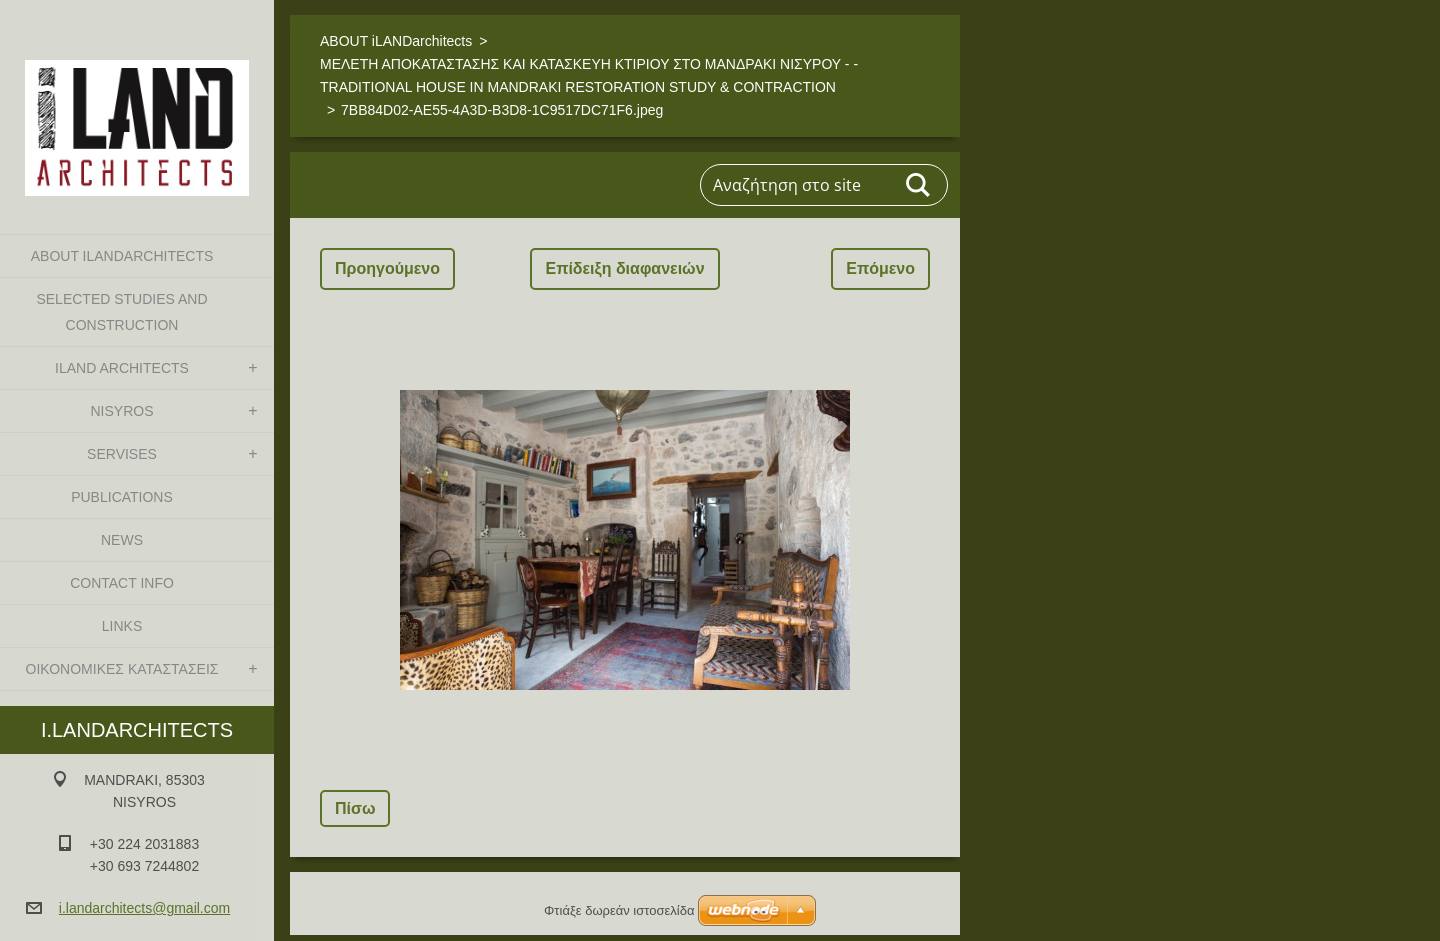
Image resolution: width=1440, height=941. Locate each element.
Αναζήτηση (919, 185)
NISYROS (121, 411)
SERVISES (122, 454)
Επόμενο (880, 268)
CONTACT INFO (122, 583)
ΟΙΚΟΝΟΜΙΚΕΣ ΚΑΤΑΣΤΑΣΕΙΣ (122, 669)
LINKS (122, 626)
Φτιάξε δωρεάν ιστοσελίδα (619, 910)
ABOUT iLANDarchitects (122, 256)
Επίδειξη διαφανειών (624, 268)
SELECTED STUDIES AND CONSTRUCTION (121, 312)
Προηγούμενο (387, 268)
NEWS (122, 540)
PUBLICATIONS (122, 497)
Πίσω (355, 808)
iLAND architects (122, 368)
